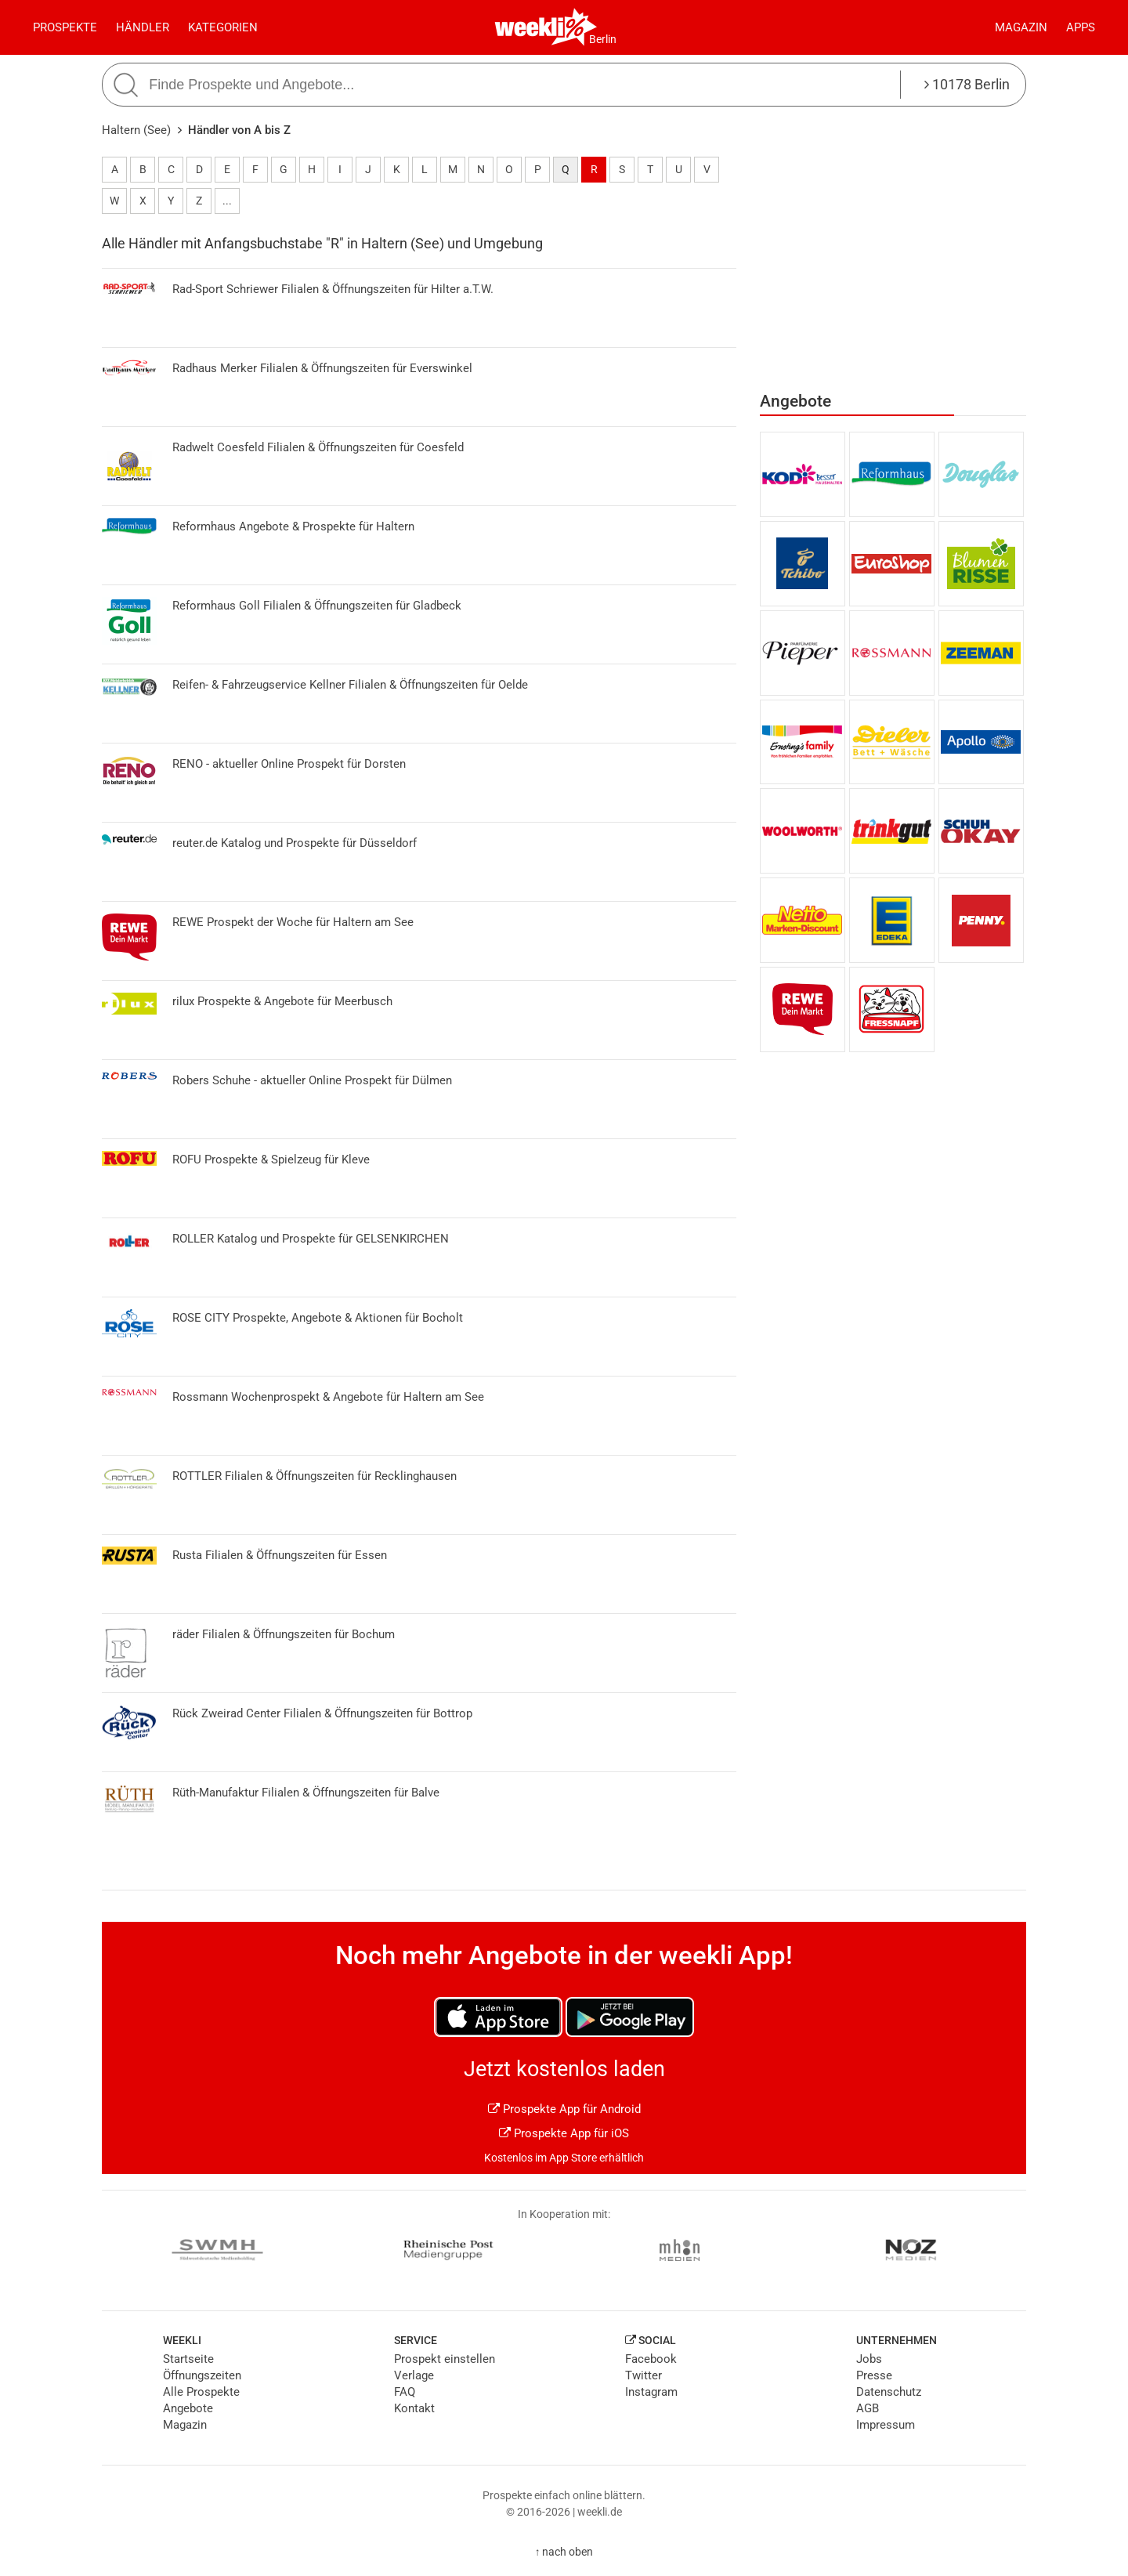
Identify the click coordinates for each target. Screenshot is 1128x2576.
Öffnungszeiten (202, 2375)
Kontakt (414, 2408)
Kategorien (223, 27)
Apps (1080, 27)
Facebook (651, 2359)
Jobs (869, 2359)
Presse (874, 2375)
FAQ (404, 2392)
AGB (867, 2408)
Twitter (643, 2375)
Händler (142, 27)
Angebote (188, 2408)
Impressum (885, 2425)
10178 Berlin (967, 84)
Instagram (651, 2392)
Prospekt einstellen (444, 2359)
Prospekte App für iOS (564, 2133)
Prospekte (65, 27)
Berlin (602, 39)
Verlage (414, 2375)
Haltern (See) (136, 130)
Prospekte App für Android (564, 2109)
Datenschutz (888, 2392)
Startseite (188, 2359)
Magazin (1021, 27)
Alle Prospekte (201, 2392)
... (227, 200)
